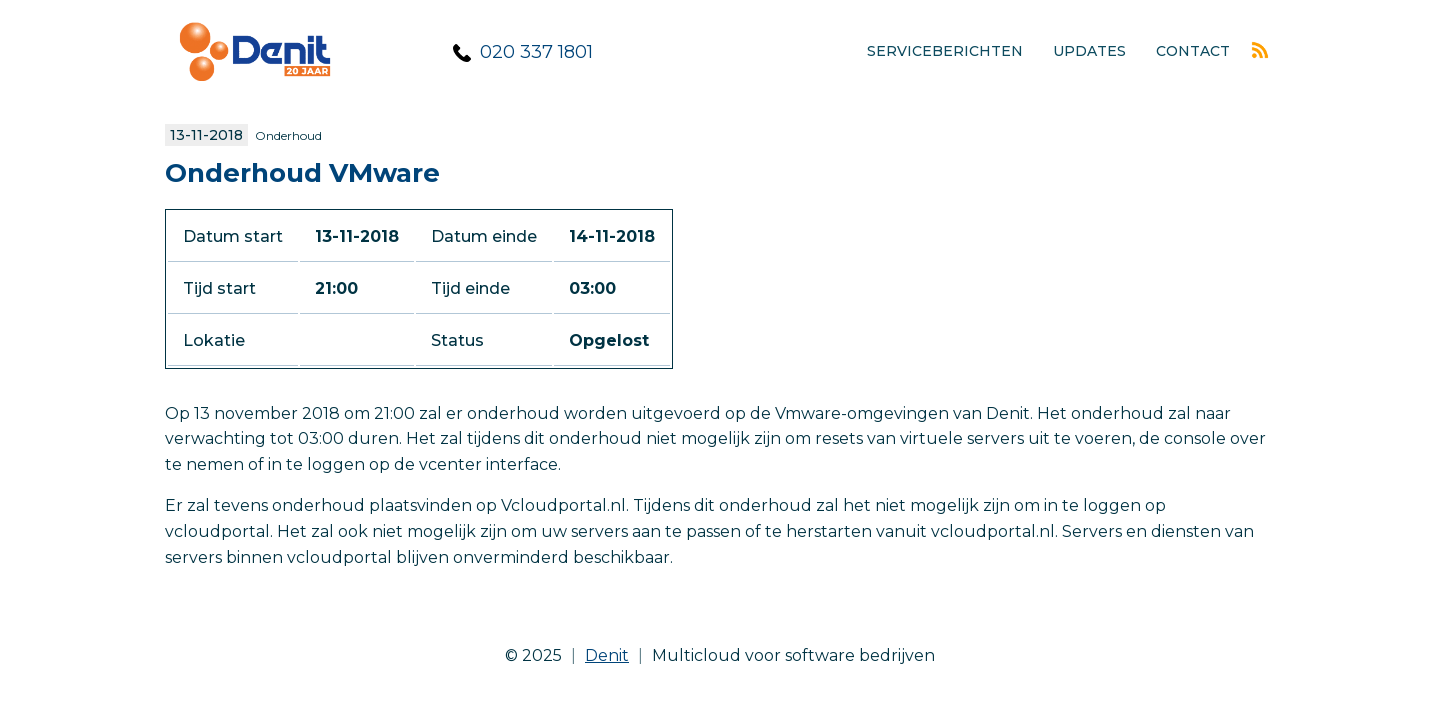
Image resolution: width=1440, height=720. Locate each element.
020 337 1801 (536, 52)
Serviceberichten (945, 51)
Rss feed (1260, 50)
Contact (1193, 51)
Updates (1089, 51)
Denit (607, 655)
